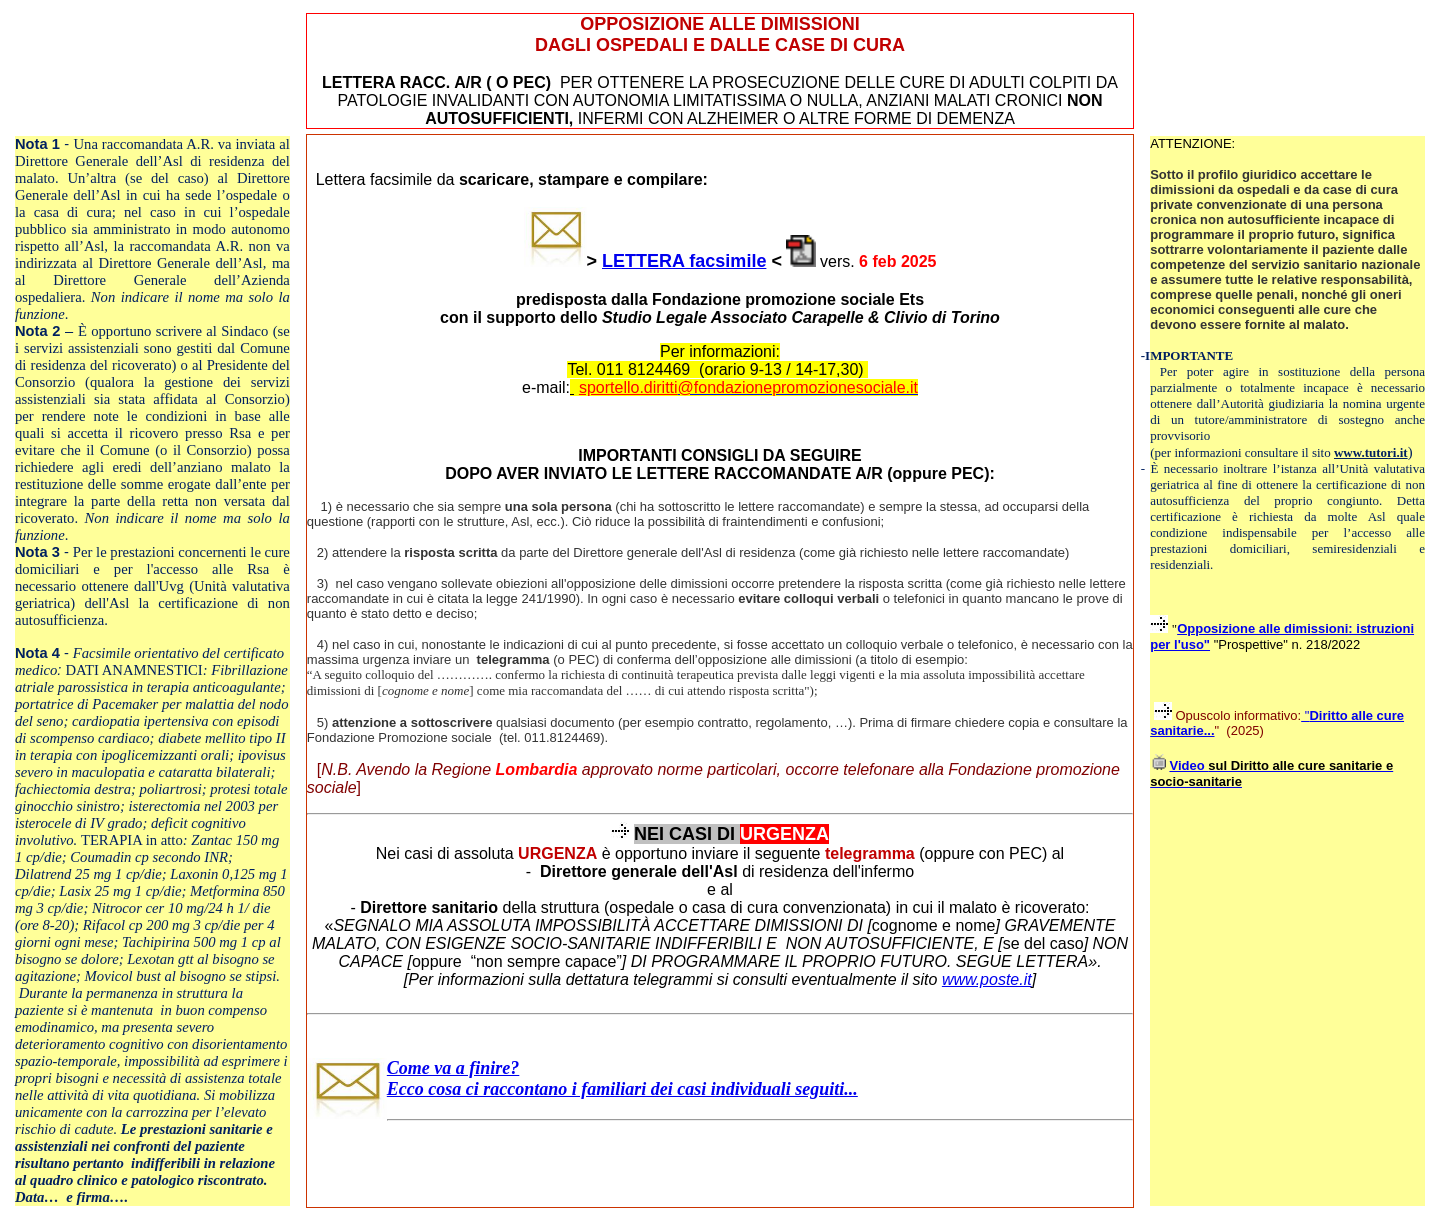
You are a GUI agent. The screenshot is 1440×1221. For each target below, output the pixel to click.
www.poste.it (987, 979)
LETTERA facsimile (684, 261)
